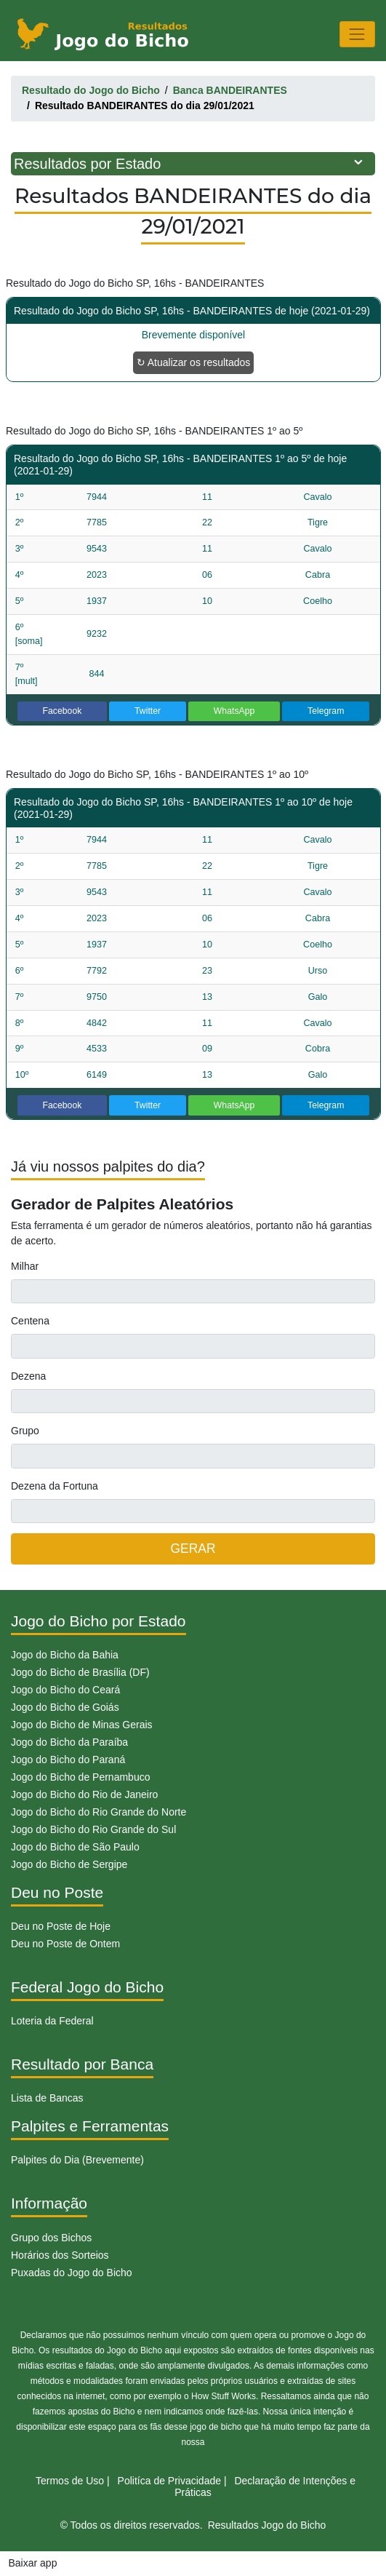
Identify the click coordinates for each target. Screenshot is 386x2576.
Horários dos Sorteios (60, 2255)
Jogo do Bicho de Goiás (65, 1707)
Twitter (147, 711)
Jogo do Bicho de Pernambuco (80, 1777)
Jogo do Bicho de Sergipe (69, 1864)
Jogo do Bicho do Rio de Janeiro (84, 1794)
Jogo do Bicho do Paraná (68, 1759)
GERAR (192, 1548)
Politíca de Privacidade (169, 2480)
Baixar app (33, 2563)
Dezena (28, 1376)
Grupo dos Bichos (51, 2237)
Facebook (62, 711)
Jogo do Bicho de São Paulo (75, 1847)
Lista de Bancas (47, 2098)
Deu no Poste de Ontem (65, 1943)
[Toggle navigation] (357, 34)
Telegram (325, 711)
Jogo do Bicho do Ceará (65, 1690)
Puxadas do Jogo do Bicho (71, 2272)
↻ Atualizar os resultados (194, 362)
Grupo (25, 1430)
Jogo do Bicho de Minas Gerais (82, 1724)
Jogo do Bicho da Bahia (64, 1655)
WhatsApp (234, 711)
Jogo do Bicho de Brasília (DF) (80, 1672)
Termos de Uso (70, 2480)
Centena (30, 1321)
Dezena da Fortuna (54, 1486)
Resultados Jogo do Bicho (267, 2525)
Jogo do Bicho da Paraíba (69, 1742)
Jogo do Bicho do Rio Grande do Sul (93, 1829)
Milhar (25, 1266)
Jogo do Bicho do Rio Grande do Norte (98, 1812)
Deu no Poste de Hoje (60, 1926)
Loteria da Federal (52, 2021)
